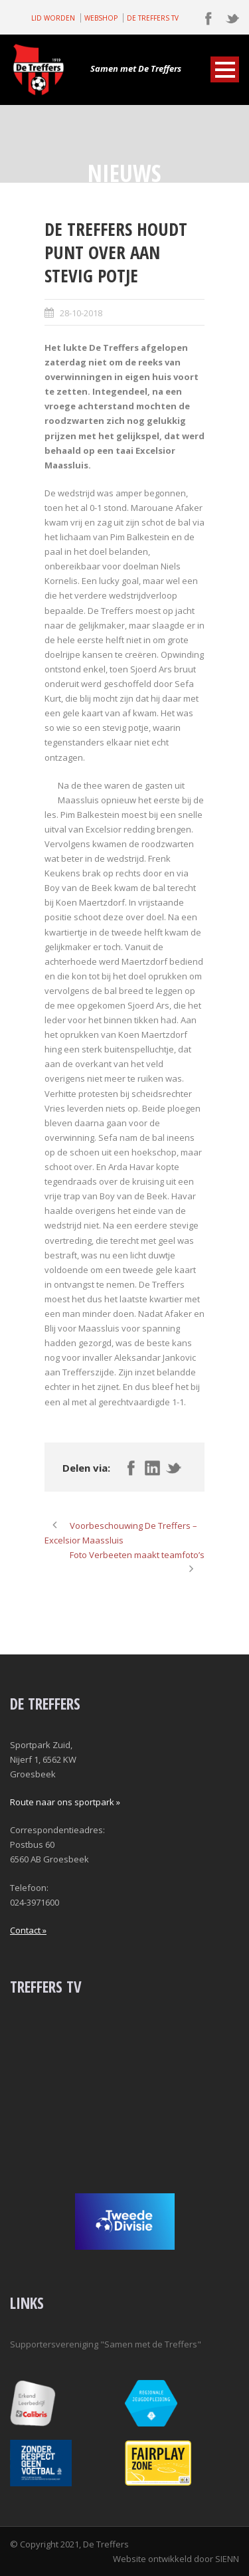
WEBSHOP (101, 18)
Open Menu (224, 69)
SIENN (227, 2559)
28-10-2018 (81, 313)
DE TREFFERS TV (153, 18)
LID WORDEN (53, 18)
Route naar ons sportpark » (65, 1802)
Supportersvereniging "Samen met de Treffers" (105, 2344)
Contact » (28, 1930)
